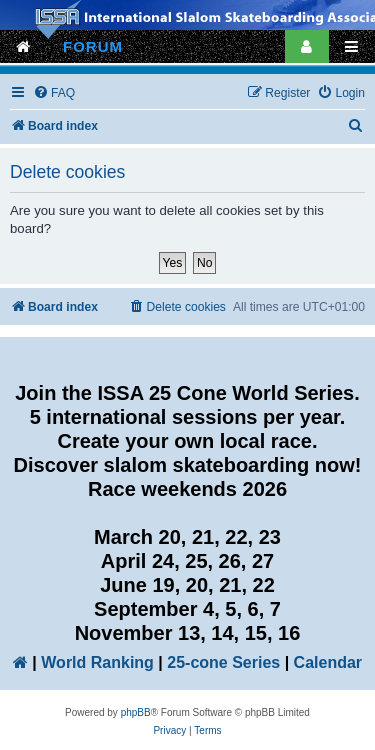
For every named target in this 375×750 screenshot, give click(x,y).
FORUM (93, 46)
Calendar (328, 662)
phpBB (136, 712)
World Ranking (97, 662)
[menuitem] (54, 93)
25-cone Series (223, 662)
